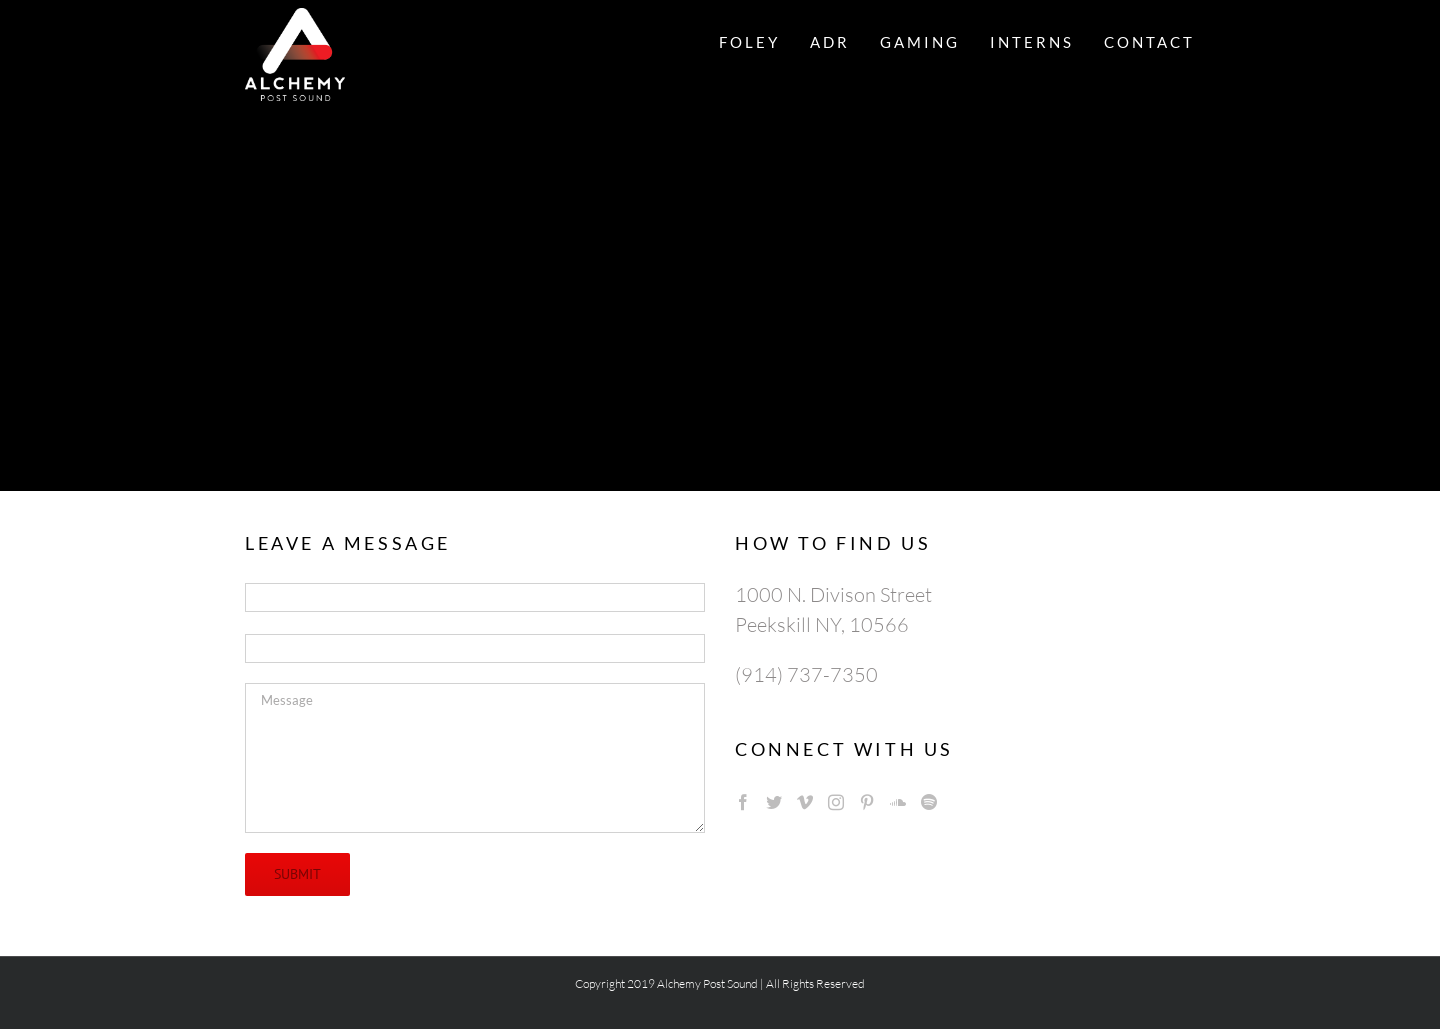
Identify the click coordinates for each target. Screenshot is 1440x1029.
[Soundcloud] (898, 802)
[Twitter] (774, 802)
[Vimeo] (805, 802)
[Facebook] (743, 802)
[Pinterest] (867, 802)
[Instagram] (836, 802)
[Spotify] (929, 802)
